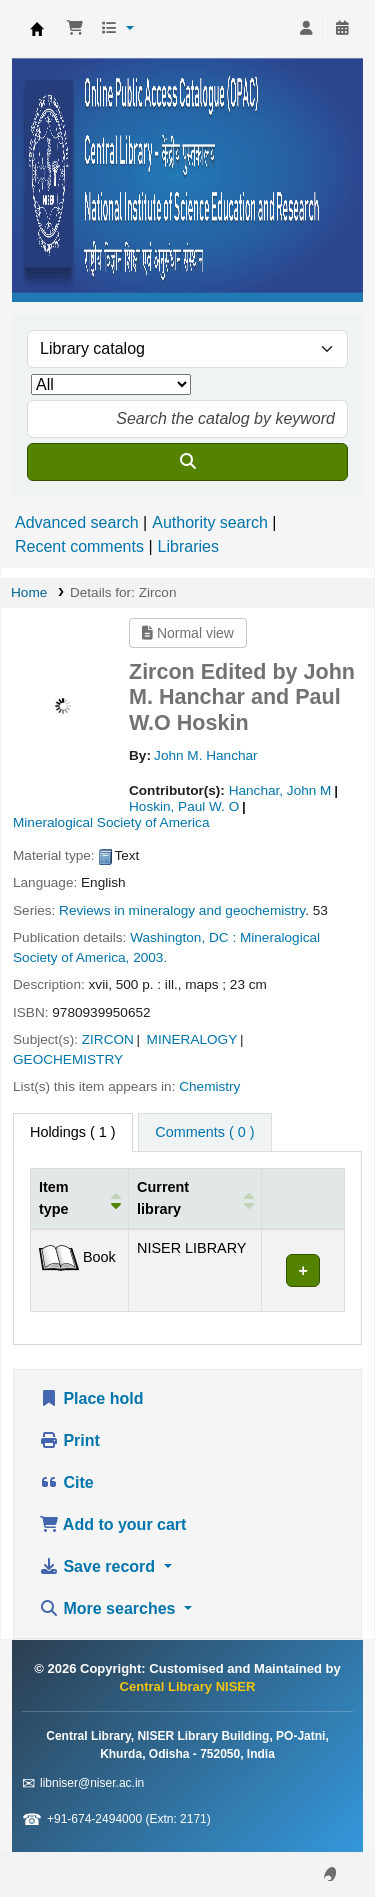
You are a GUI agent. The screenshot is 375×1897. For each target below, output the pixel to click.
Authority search (210, 522)
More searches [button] (109, 1608)
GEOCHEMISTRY (68, 1059)
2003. (150, 957)
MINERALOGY (192, 1039)
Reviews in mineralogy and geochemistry (182, 910)
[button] (75, 29)
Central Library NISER (37, 29)
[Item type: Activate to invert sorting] (80, 1199)
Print (69, 1440)
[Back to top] (315, 1835)
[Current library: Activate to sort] (195, 1199)
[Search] (187, 462)
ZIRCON (108, 1039)
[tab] (204, 1133)
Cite (66, 1482)
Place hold (91, 1398)
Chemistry (209, 1086)
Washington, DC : (183, 937)
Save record (99, 1566)
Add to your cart (112, 1524)
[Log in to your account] (306, 29)
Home (29, 592)
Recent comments (79, 546)
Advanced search (77, 522)
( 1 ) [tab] (73, 1132)
